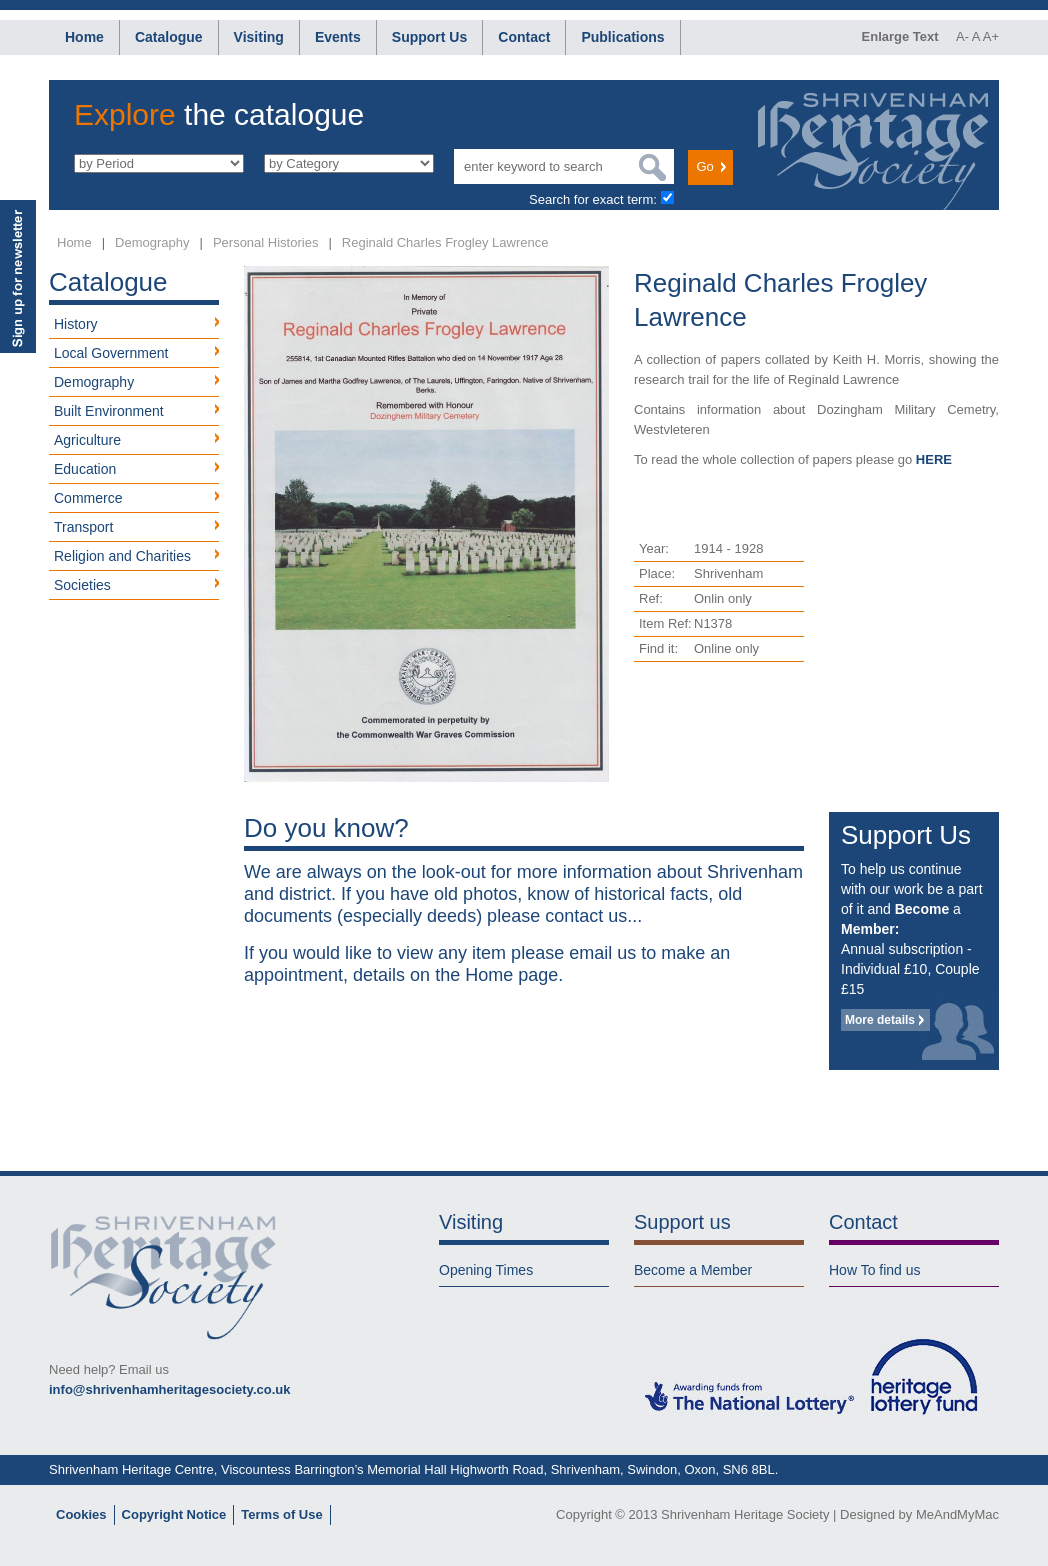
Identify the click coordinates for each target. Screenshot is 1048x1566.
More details (880, 1020)
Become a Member (693, 1270)
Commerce (88, 498)
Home (84, 37)
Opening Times (486, 1270)
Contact (524, 37)
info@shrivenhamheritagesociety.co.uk (169, 1389)
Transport (83, 527)
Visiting (259, 37)
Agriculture (87, 440)
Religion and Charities (122, 556)
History (76, 324)
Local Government (111, 353)
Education (85, 469)
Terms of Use (281, 1514)
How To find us (875, 1270)
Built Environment (109, 411)
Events (338, 37)
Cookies (81, 1514)
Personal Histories (266, 242)
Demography (152, 242)
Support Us (429, 37)
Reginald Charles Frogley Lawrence (445, 242)
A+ (991, 36)
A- (962, 36)
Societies (82, 585)
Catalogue (169, 37)
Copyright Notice (174, 1514)
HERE (934, 459)
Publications (622, 37)
